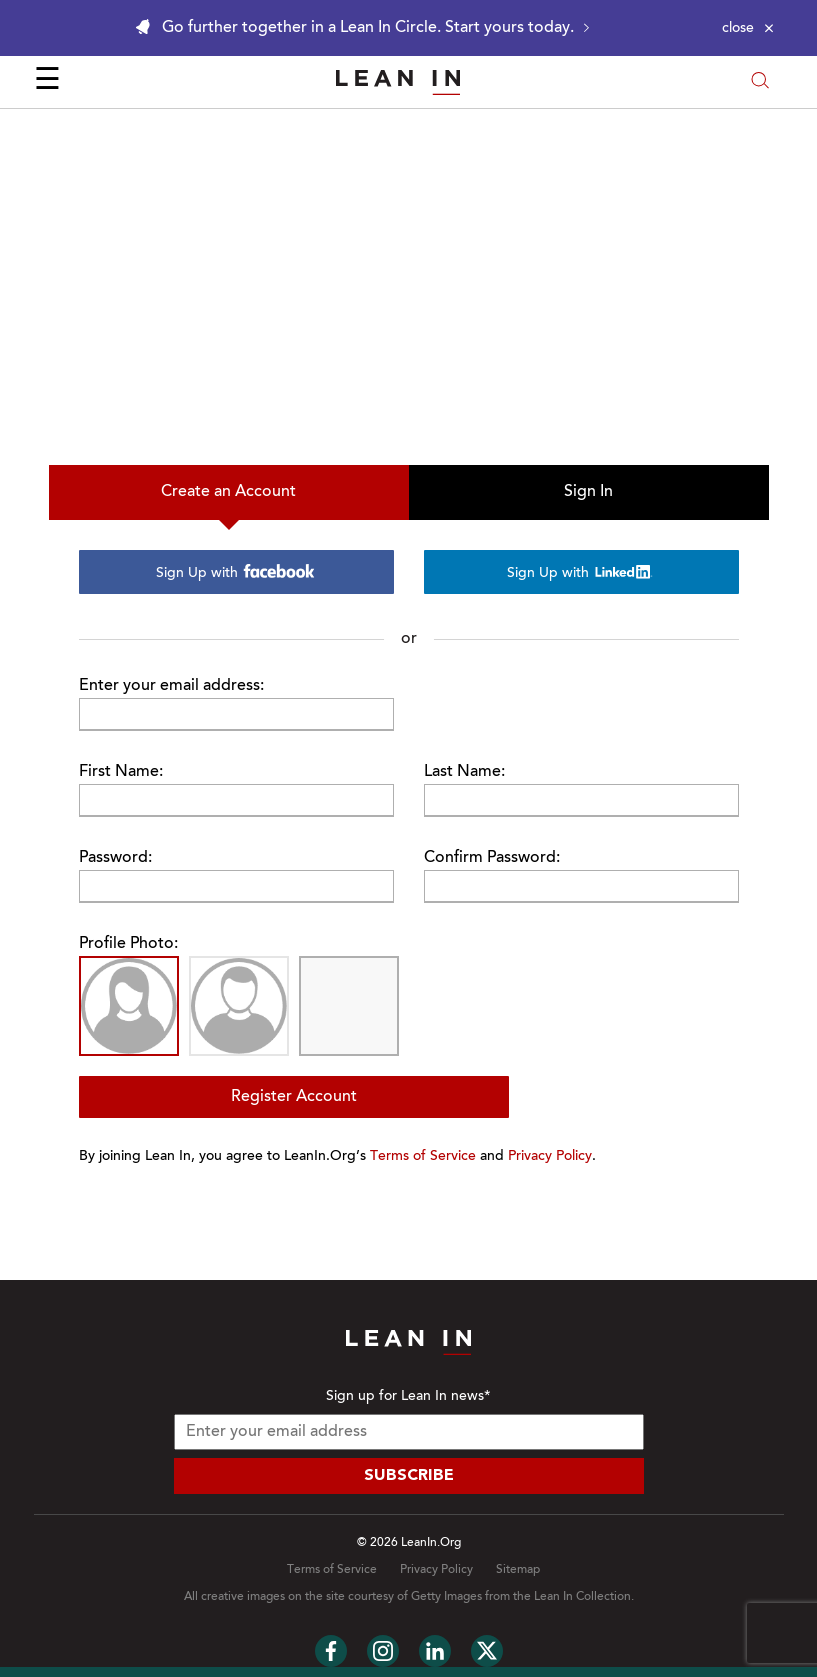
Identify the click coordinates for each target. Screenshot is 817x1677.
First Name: (121, 772)
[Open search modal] (760, 82)
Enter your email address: (171, 686)
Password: (115, 858)
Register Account (294, 1097)
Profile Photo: (128, 944)
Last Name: (464, 772)
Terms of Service (423, 1157)
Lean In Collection (582, 1597)
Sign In (588, 492)
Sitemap (518, 1570)
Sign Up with (236, 572)
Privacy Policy (550, 1157)
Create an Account (228, 492)
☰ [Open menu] (47, 82)
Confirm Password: (492, 858)
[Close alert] (748, 28)
